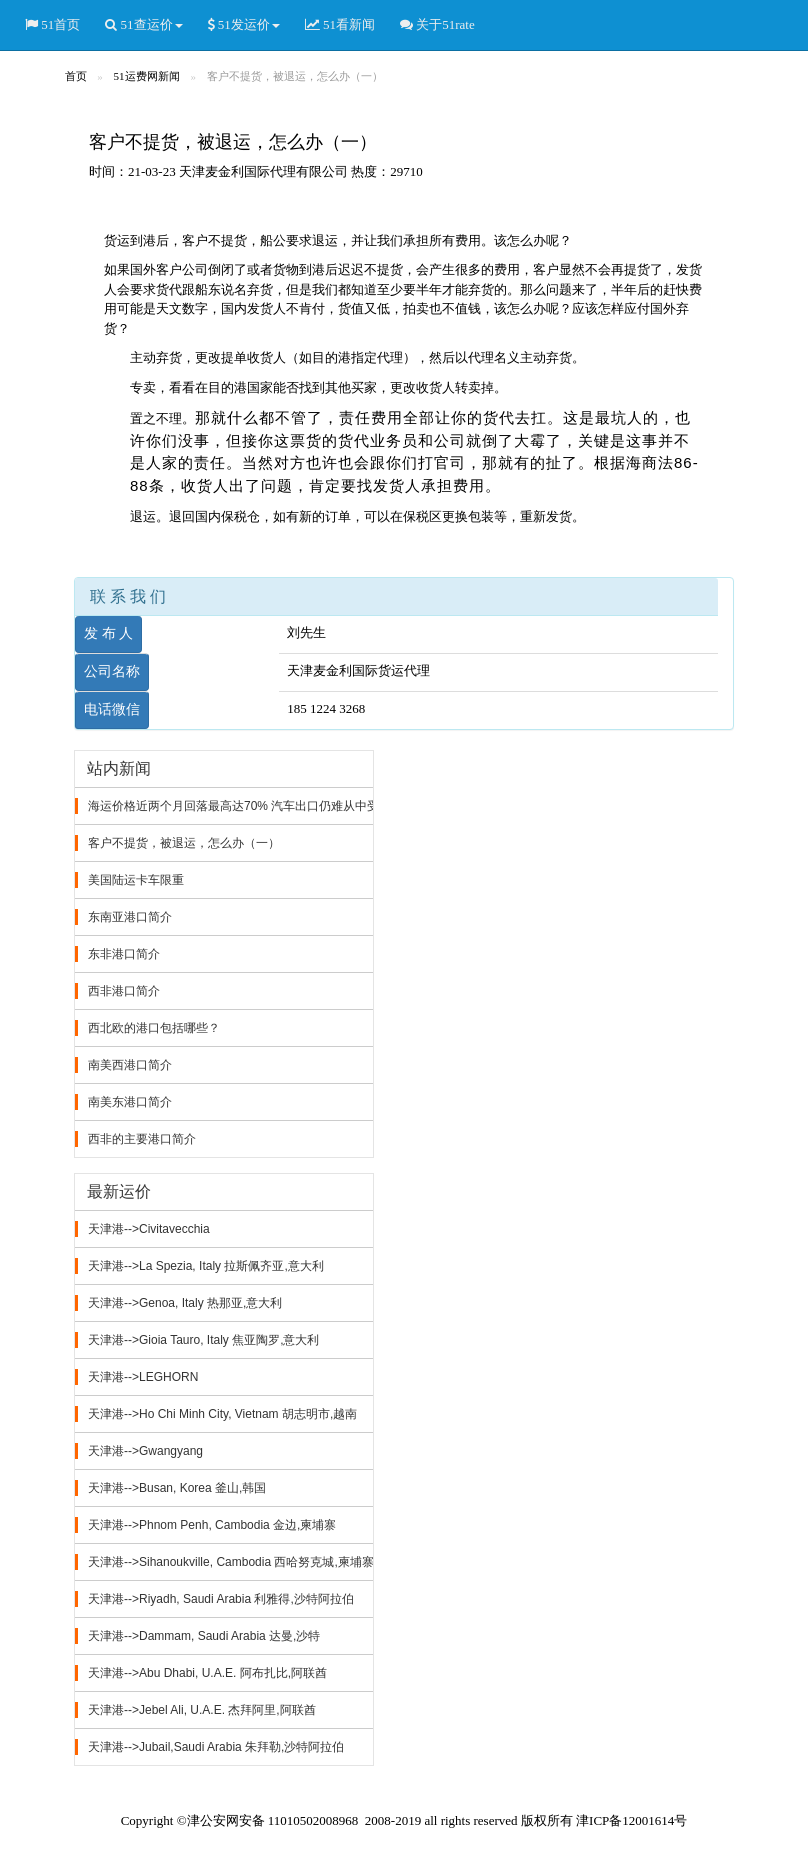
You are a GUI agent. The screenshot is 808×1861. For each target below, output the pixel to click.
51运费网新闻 (147, 76)
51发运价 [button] (244, 25)
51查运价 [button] (143, 25)
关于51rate (437, 25)
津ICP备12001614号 (631, 1820)
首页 (76, 76)
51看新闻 (340, 25)
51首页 (52, 25)
